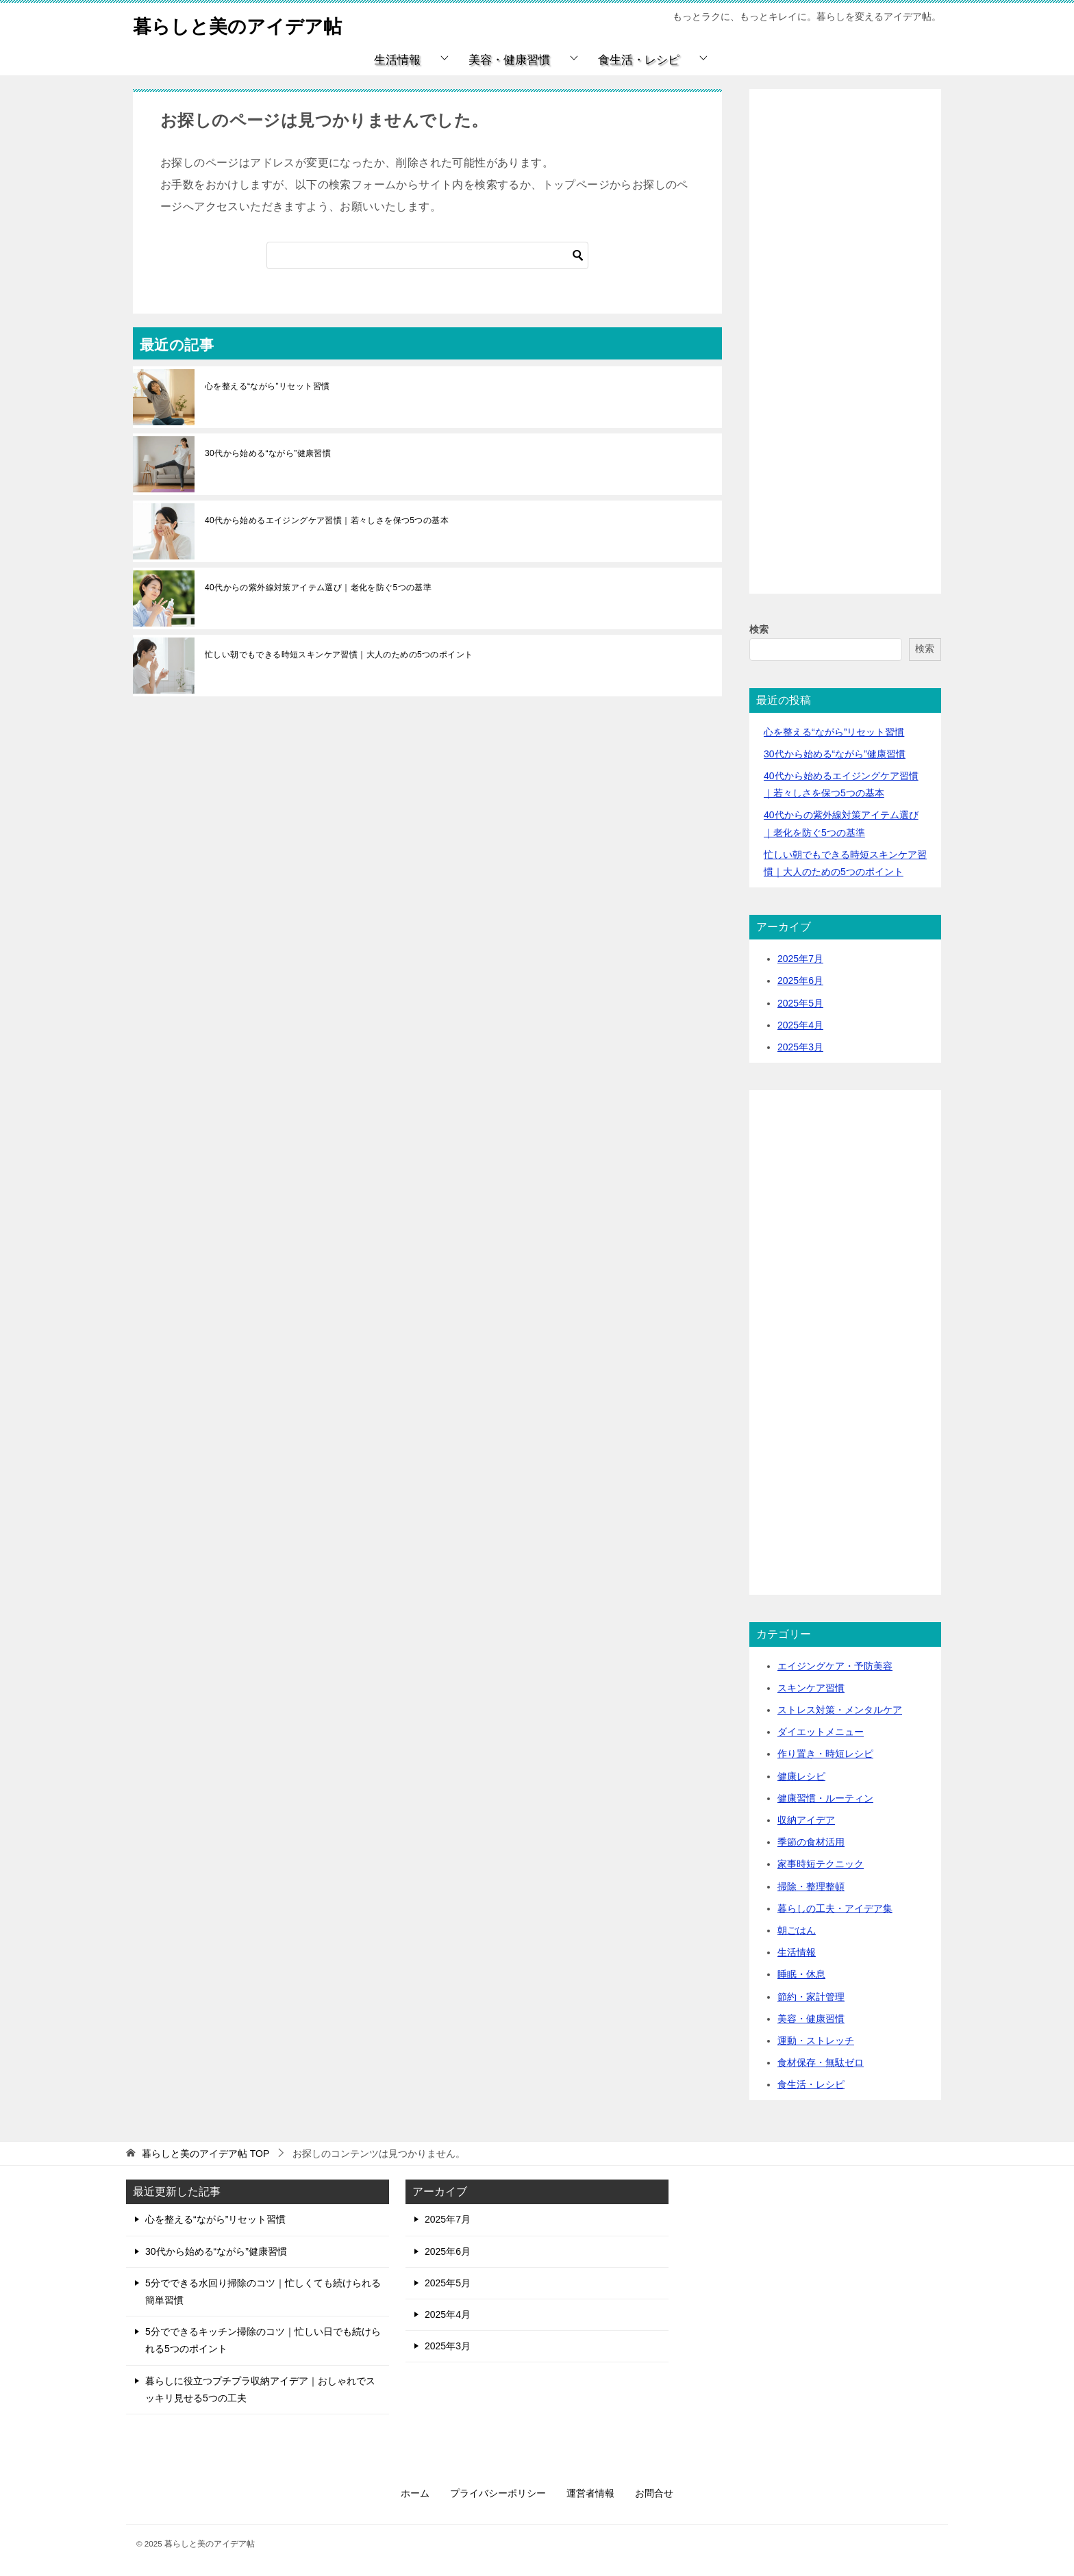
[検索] (427, 255)
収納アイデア (806, 1820)
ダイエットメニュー (820, 1731)
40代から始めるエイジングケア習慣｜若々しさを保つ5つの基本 (327, 520)
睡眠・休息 (801, 1974)
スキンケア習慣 (811, 1687)
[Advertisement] (845, 357)
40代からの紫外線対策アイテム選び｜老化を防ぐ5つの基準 (318, 587)
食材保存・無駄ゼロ (820, 2062)
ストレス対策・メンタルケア (839, 1709)
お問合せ (654, 2493)
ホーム (415, 2493)
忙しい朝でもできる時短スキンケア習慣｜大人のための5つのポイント (339, 654)
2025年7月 (800, 958)
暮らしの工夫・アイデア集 (834, 1908)
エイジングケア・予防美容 (834, 1665)
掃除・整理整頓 (811, 1886)
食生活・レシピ (638, 59)
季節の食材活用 (811, 1841)
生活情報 (397, 59)
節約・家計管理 (811, 1996)
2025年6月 (800, 980)
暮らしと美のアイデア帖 (248, 23)
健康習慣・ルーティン (825, 1798)
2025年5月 (800, 1003)
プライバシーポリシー (498, 2493)
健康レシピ (801, 1776)
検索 (759, 629)
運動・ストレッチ (815, 2040)
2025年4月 (800, 1025)
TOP (205, 2153)
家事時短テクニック (820, 1863)
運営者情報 (590, 2493)
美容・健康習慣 (509, 59)
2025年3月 (800, 1046)
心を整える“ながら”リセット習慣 (267, 386)
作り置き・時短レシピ (825, 1753)
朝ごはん (796, 1930)
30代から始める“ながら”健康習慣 (268, 453)
